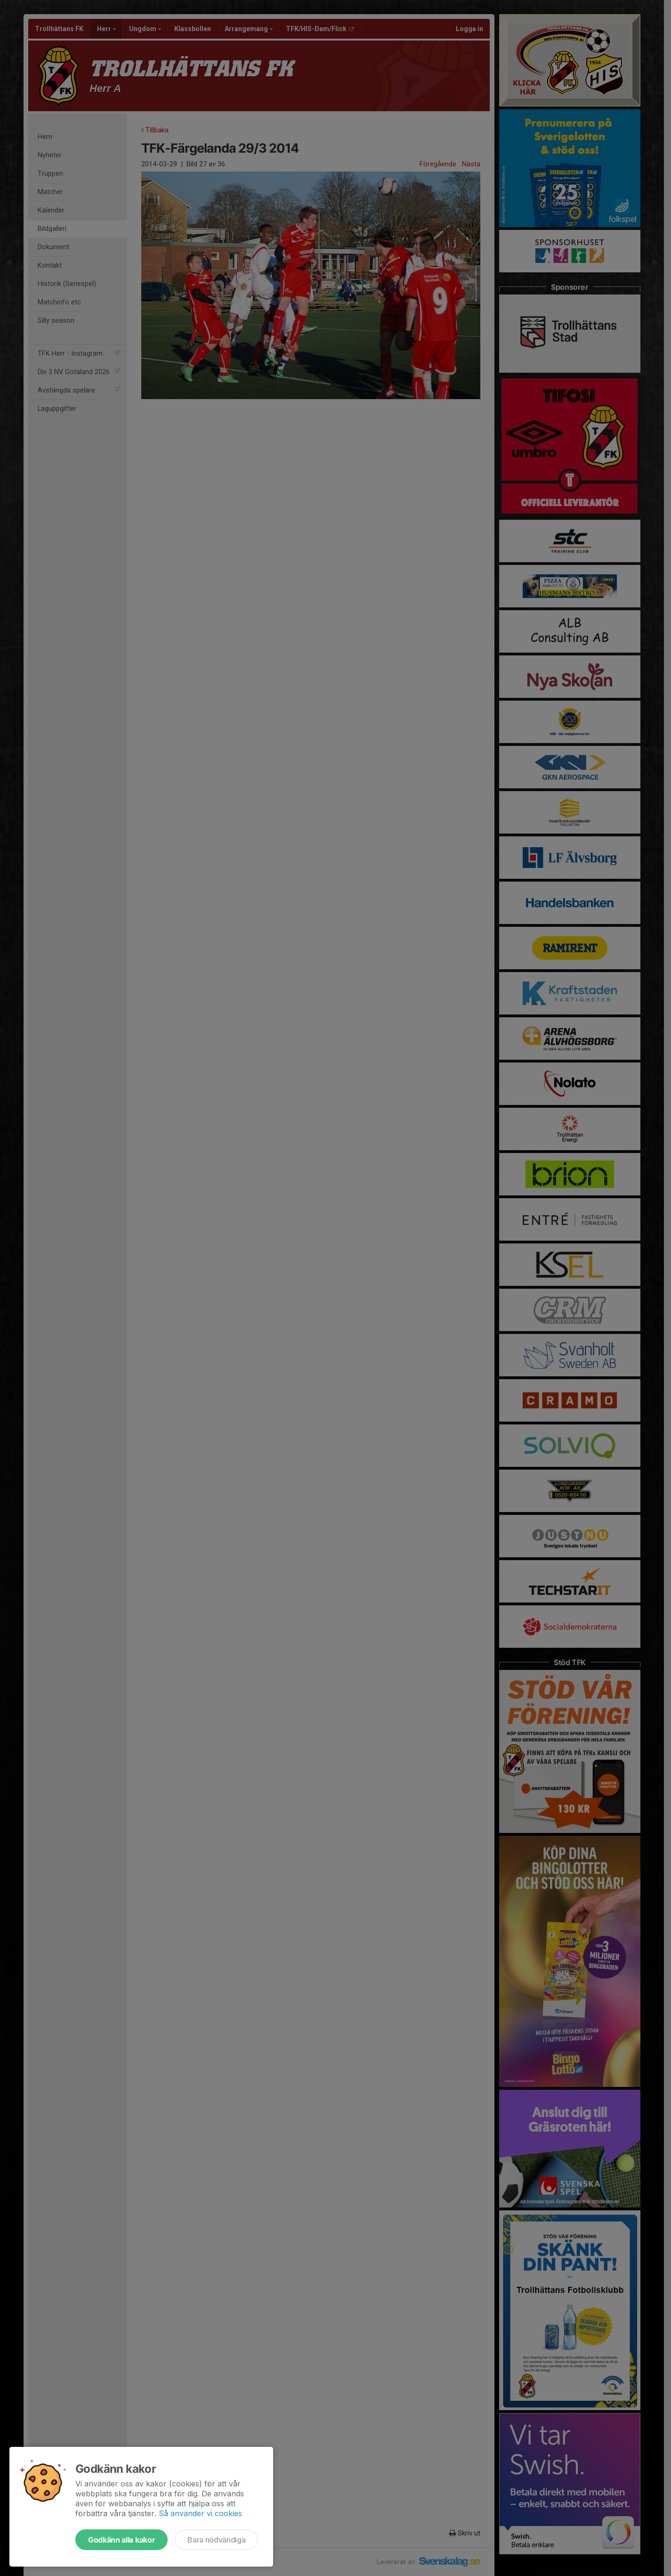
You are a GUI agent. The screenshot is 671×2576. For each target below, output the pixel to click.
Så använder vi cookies (200, 2513)
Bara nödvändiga (216, 2539)
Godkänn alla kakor (121, 2539)
